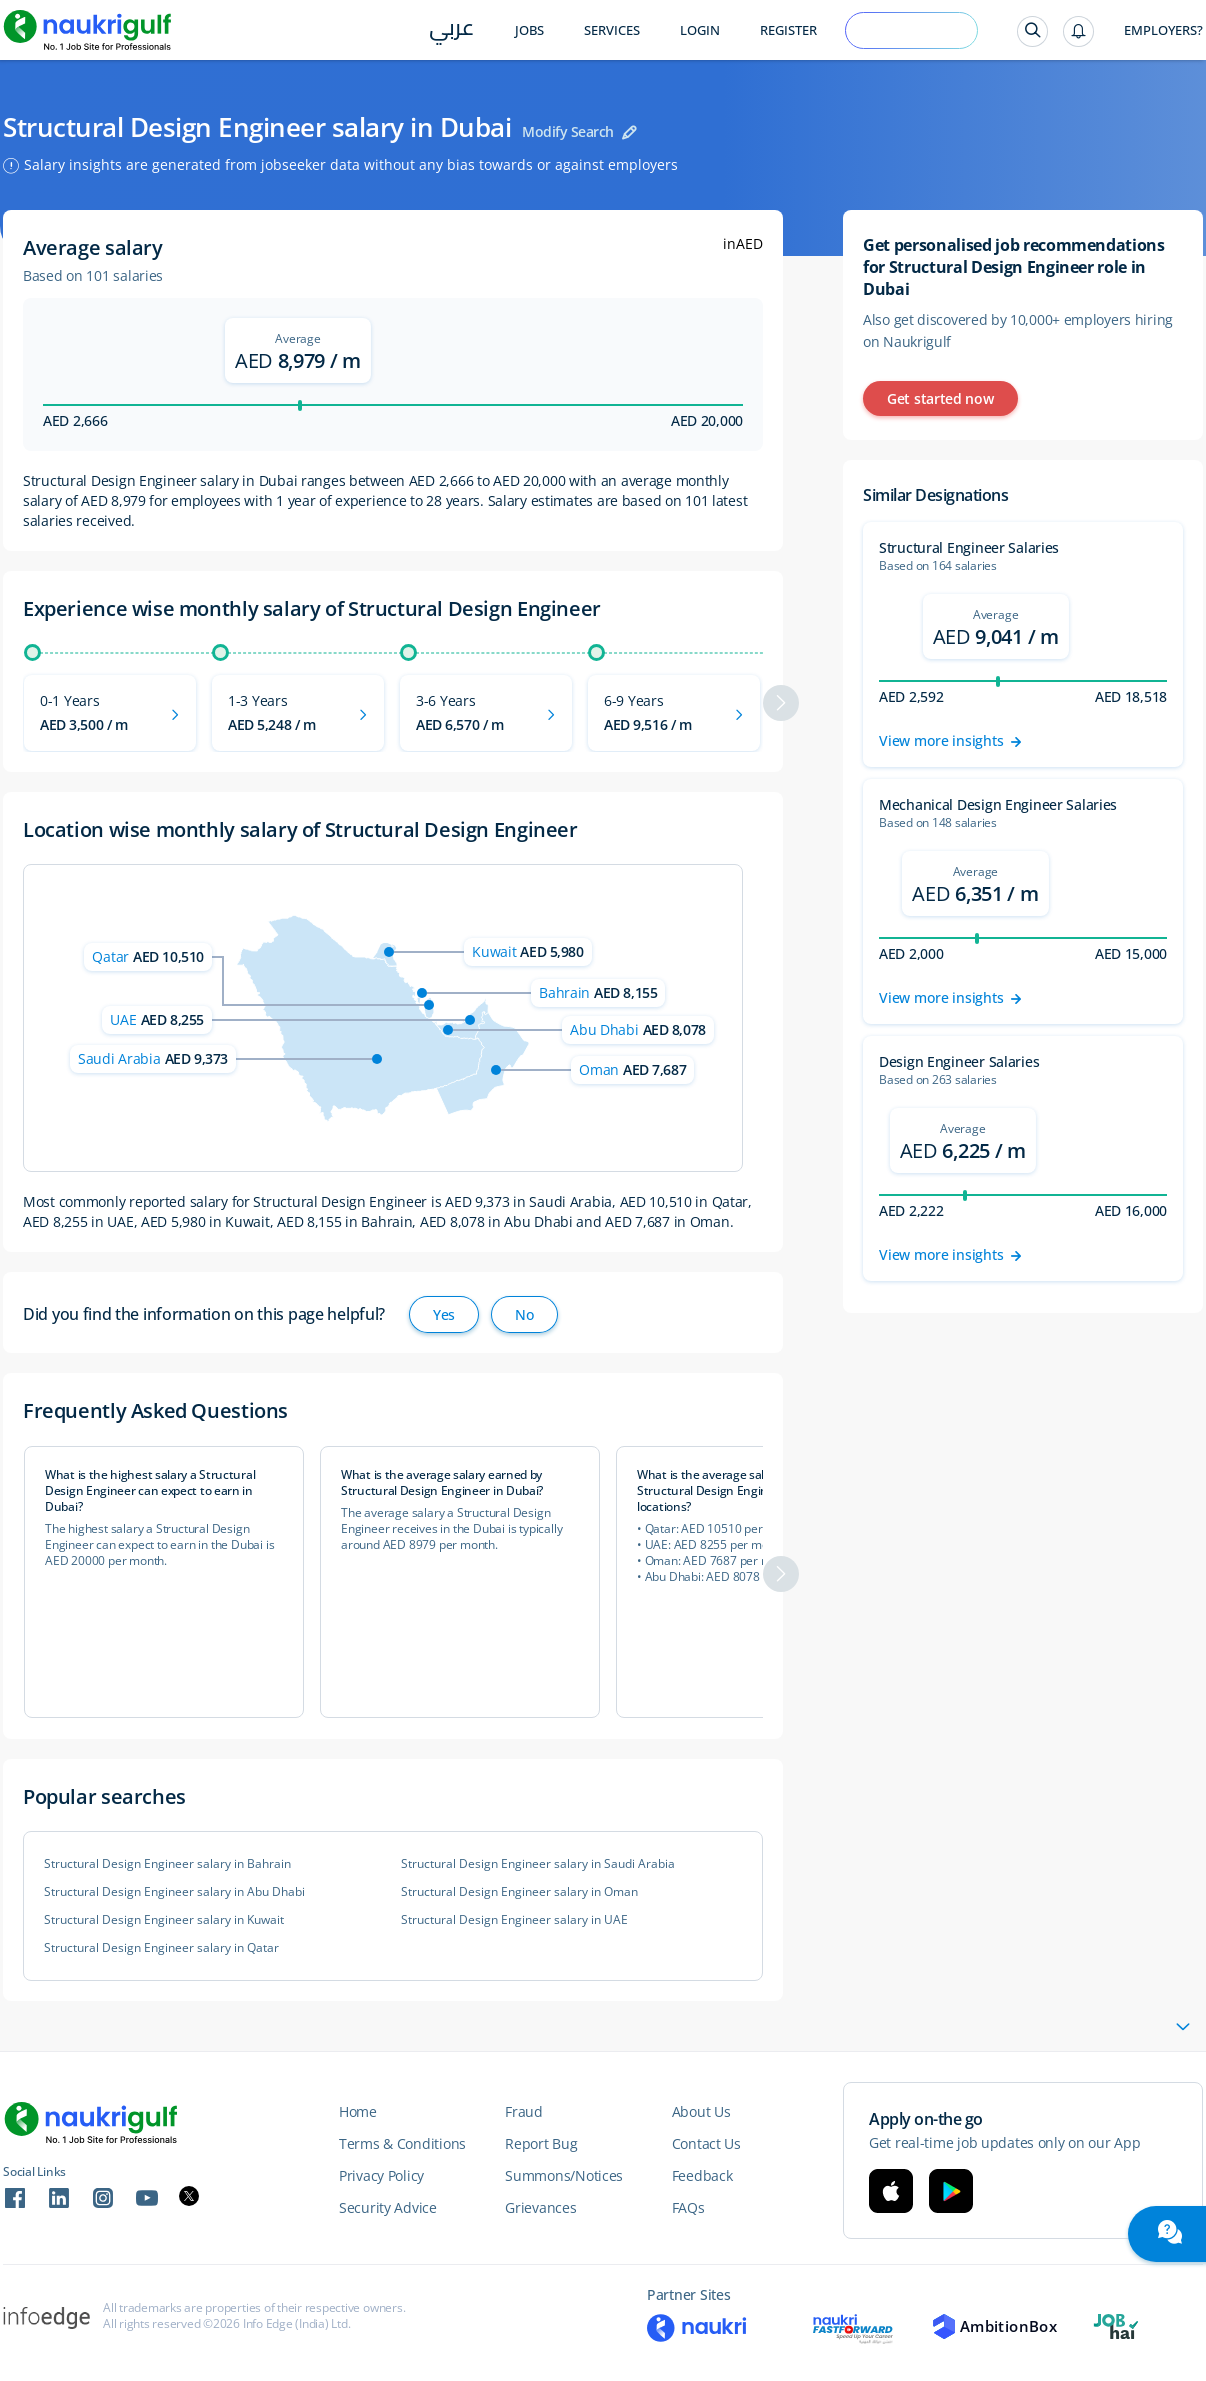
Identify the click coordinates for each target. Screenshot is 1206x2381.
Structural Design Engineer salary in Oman (519, 1892)
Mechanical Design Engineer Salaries (998, 804)
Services (612, 30)
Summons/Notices (564, 2175)
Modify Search (568, 131)
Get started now (940, 398)
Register (788, 30)
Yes (444, 1314)
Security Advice (388, 2207)
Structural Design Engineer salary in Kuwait (164, 1920)
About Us (701, 2111)
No (524, 1314)
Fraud (524, 2111)
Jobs (529, 30)
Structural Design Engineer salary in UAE (514, 1920)
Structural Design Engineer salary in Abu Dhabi (174, 1892)
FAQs (688, 2207)
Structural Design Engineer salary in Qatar (161, 1948)
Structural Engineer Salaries (969, 547)
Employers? (1163, 30)
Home (358, 2111)
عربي (451, 31)
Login (700, 30)
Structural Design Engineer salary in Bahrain (167, 1864)
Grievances (540, 2207)
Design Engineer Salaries (959, 1061)
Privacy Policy (381, 2175)
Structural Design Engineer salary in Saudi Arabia (538, 1864)
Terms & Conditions (402, 2143)
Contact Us (706, 2143)
